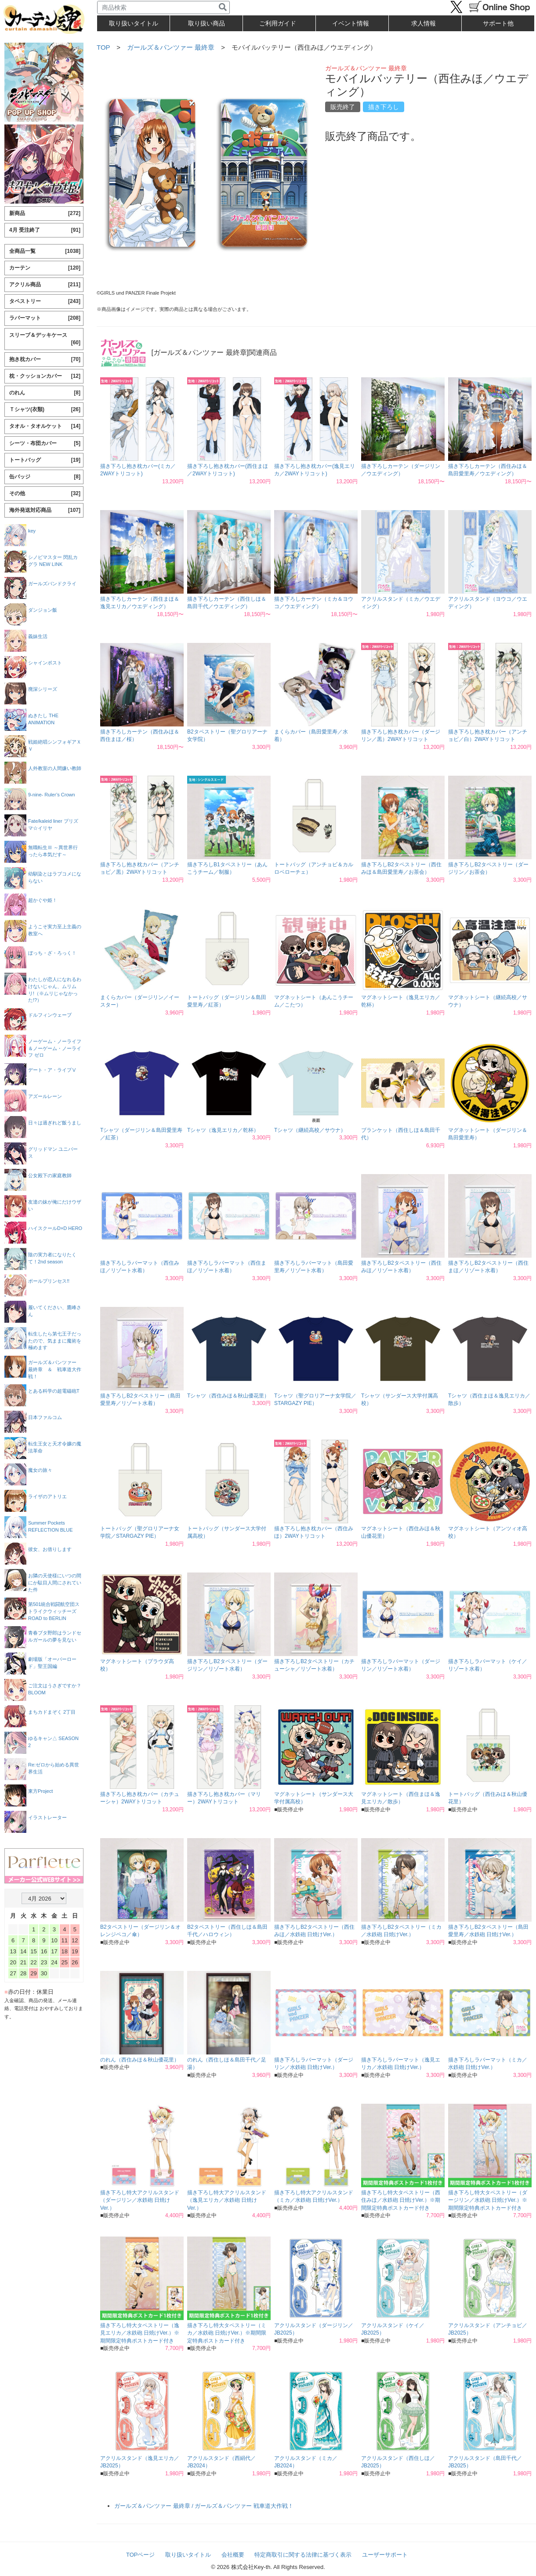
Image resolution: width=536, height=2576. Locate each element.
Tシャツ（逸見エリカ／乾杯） (223, 1130)
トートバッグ (44, 460)
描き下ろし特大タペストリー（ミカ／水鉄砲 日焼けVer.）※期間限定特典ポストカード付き (226, 2332)
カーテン (44, 268)
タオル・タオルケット (44, 426)
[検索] (222, 7)
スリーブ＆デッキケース (44, 339)
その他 (44, 493)
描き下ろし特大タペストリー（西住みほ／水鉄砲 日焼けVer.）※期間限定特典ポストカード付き (400, 2200)
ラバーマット (44, 318)
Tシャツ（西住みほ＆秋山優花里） (228, 1396)
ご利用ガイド (277, 23)
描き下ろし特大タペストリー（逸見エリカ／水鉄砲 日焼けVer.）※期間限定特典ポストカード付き (139, 2332)
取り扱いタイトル (188, 2554)
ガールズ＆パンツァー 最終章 (170, 47)
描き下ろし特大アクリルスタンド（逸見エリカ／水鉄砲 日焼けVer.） (226, 2200)
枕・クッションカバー (44, 376)
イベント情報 (350, 23)
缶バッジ (44, 477)
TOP (103, 47)
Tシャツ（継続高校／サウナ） (310, 1130)
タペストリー (44, 301)
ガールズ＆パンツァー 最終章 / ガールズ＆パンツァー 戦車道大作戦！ (203, 2506)
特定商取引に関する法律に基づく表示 (302, 2554)
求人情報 (423, 23)
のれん (44, 393)
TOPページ (140, 2554)
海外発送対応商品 (44, 510)
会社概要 (232, 2554)
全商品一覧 (44, 251)
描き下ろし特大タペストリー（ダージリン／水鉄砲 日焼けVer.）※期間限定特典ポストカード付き (487, 2200)
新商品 (44, 213)
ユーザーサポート (385, 2554)
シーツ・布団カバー (44, 443)
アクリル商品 (44, 284)
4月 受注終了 (44, 230)
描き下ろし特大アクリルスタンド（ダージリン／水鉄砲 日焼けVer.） (139, 2200)
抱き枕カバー (44, 359)
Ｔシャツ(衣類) (44, 409)
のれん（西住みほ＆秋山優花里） (139, 2060)
